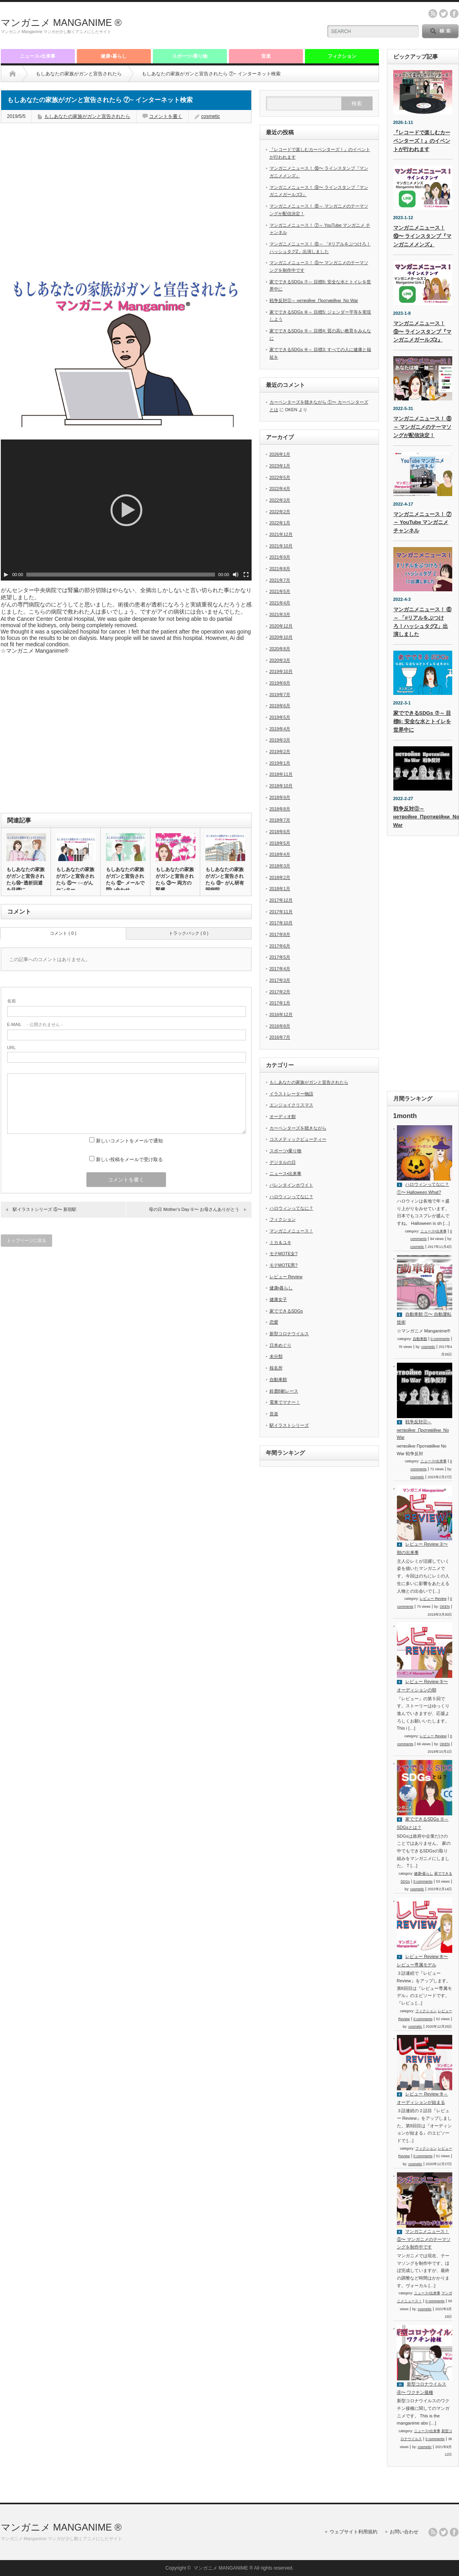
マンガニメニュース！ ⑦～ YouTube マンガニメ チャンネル (422, 522)
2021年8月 (280, 568)
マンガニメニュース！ (291, 1230)
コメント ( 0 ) (63, 933)
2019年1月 (280, 763)
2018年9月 (280, 797)
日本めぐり (280, 1345)
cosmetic (210, 116)
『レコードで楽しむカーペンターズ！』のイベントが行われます (421, 140)
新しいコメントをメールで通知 (129, 1141)
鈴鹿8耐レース (284, 1391)
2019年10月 (281, 671)
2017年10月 (281, 922)
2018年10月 (281, 785)
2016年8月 (280, 1026)
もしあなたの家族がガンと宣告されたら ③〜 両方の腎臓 (175, 880)
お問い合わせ (404, 2532)
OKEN (445, 1607)
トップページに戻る (26, 1240)
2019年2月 (280, 751)
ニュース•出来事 (37, 56)
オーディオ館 (283, 1116)
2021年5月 (280, 591)
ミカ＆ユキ (280, 1242)
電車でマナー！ (285, 1402)
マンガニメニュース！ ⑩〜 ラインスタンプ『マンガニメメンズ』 (422, 236)
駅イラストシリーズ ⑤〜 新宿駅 (44, 1209)
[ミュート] (235, 574)
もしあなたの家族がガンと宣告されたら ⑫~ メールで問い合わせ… (125, 880)
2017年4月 (280, 968)
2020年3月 (280, 660)
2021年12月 (281, 534)
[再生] (6, 574)
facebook (454, 13)
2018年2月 (280, 877)
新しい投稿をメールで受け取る (129, 1159)
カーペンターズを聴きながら (298, 1128)
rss (432, 13)
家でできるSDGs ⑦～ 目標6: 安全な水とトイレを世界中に (422, 721)
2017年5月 (280, 957)
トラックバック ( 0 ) (189, 933)
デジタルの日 (283, 1162)
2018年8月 (280, 808)
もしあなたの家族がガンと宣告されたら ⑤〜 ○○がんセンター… (75, 880)
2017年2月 (280, 991)
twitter (443, 13)
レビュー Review (286, 1276)
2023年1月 (280, 465)
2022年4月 (280, 488)
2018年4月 (280, 854)
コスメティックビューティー (298, 1139)
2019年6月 (280, 705)
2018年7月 (280, 820)
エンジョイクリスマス (291, 1105)
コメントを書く (165, 116)
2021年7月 (280, 580)
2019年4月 (280, 728)
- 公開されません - (35, 1024)
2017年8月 (280, 934)
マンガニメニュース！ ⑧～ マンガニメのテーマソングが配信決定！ (422, 427)
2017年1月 (280, 1003)
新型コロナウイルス (289, 1333)
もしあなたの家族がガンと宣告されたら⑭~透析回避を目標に (25, 880)
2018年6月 (280, 831)
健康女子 (278, 1299)
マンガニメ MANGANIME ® (61, 22)
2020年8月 (280, 648)
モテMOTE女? (284, 1253)
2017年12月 (281, 900)
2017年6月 (280, 946)
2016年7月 (280, 1037)
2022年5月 (280, 477)
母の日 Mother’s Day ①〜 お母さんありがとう (194, 1209)
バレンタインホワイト (291, 1185)
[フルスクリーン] (246, 574)
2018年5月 (280, 843)
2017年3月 (280, 980)
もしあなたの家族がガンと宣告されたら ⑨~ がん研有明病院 (224, 880)
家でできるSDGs (286, 1311)
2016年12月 (281, 1014)
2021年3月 (280, 614)
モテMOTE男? (284, 1265)
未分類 (276, 1356)
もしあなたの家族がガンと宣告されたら (79, 74)
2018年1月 (280, 888)
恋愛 (274, 1322)
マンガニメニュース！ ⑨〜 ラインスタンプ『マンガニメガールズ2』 (422, 331)
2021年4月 (280, 602)
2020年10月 (281, 637)
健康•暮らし (113, 56)
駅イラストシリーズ (289, 1425)
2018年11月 (281, 774)
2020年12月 (281, 626)
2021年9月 (280, 557)
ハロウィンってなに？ (291, 1196)
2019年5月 (280, 717)
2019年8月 (280, 683)
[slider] (120, 575)
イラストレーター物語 (291, 1093)
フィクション (342, 56)
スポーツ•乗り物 (189, 56)
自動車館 (278, 1379)
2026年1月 (280, 454)
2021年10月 (281, 545)
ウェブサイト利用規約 (353, 2532)
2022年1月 (280, 522)
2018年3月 (280, 865)
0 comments (440, 1339)
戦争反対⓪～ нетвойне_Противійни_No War (314, 300)
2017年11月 (281, 911)
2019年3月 (280, 740)
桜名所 (276, 1367)
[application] (126, 510)
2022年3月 (280, 500)
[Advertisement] (222, 26)
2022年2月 (280, 511)
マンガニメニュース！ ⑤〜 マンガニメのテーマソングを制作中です (424, 2239)
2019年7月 (280, 694)
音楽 (266, 56)
